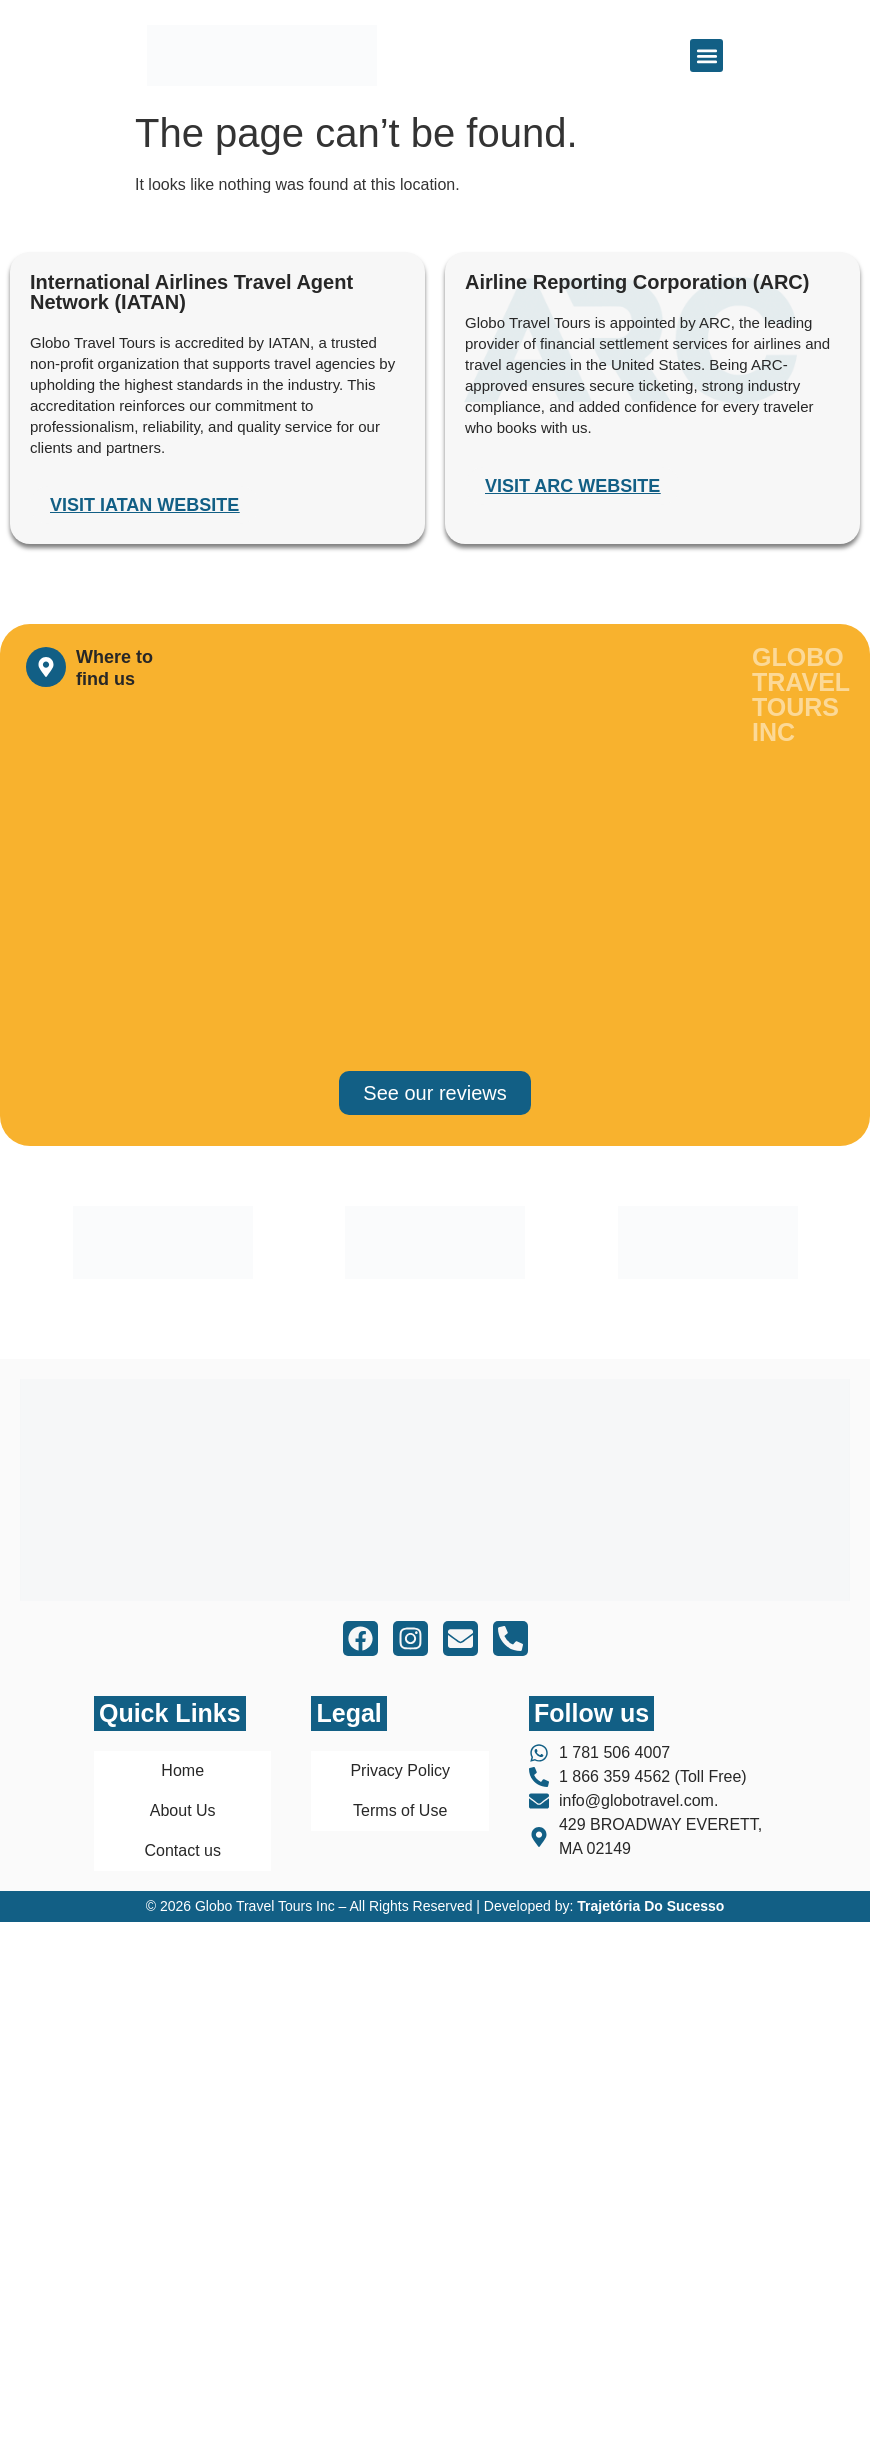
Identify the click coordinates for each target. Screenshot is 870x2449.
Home (182, 1770)
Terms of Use (400, 1810)
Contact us (182, 1850)
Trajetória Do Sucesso (650, 1906)
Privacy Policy (400, 1770)
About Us (183, 1810)
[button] (706, 55)
